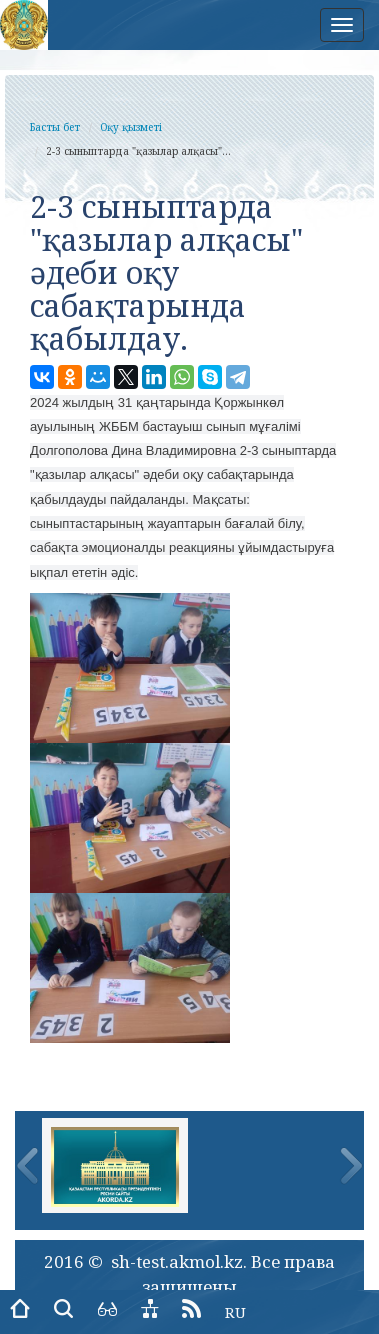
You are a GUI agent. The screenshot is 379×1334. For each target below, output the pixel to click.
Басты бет (55, 127)
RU (235, 1312)
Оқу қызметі (131, 127)
